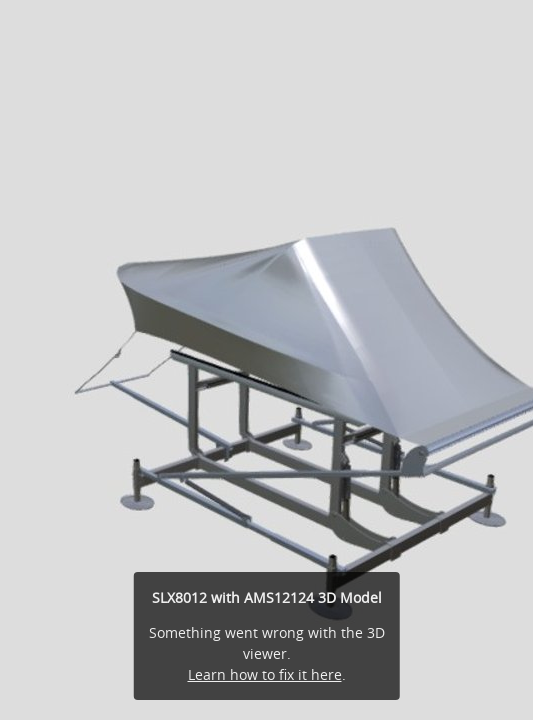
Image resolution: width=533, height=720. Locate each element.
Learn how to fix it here (265, 674)
